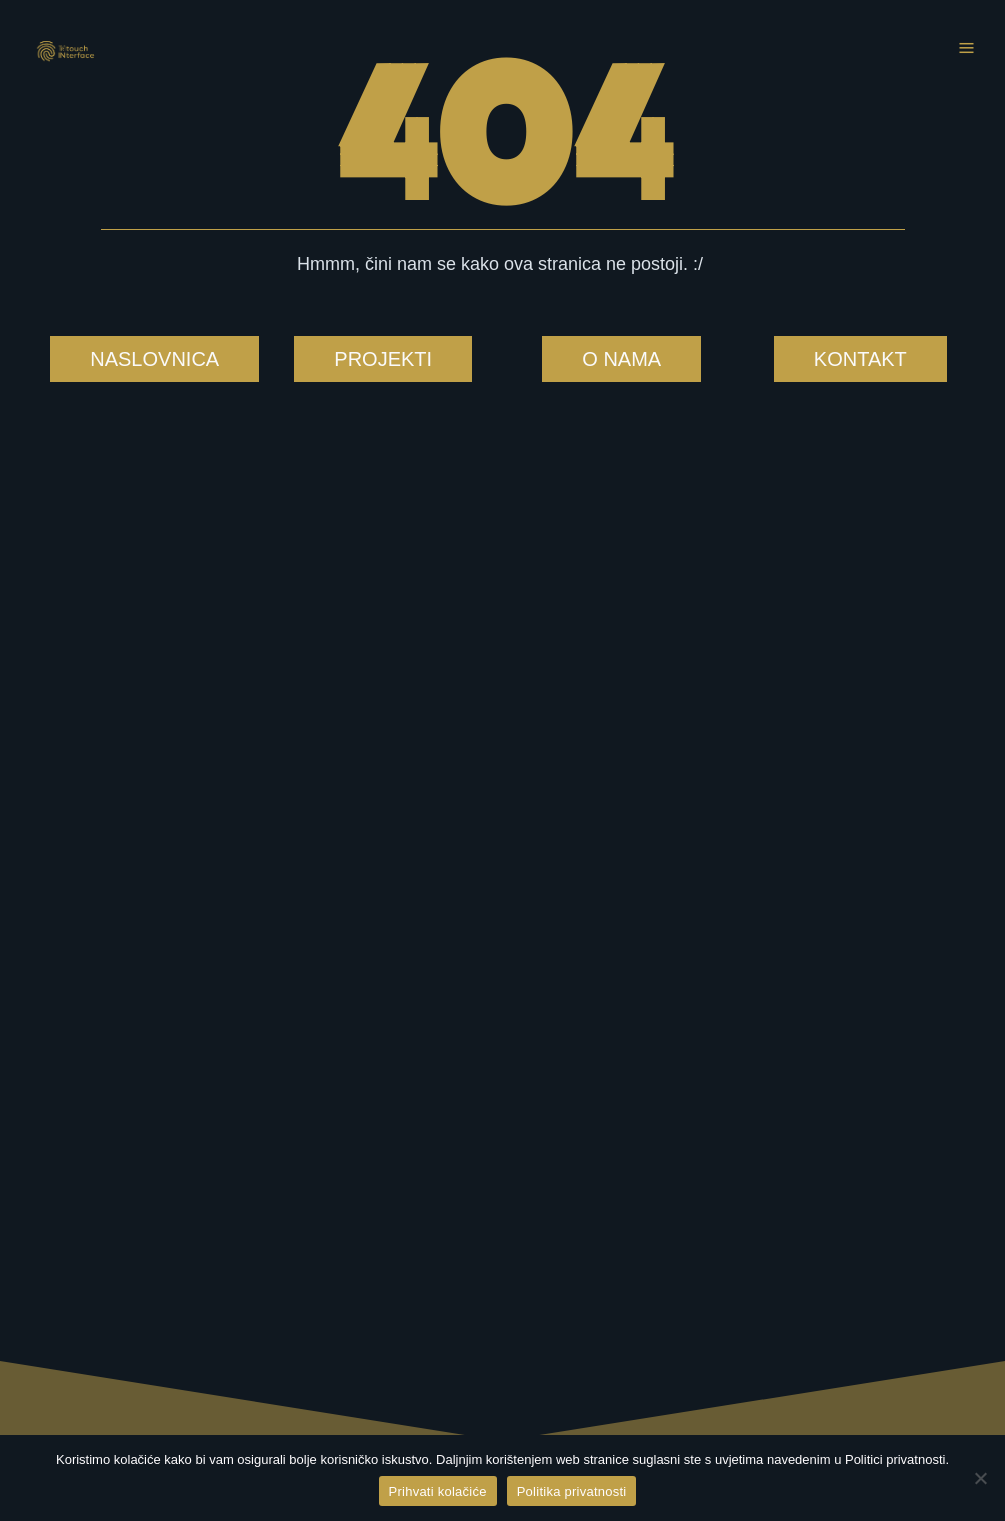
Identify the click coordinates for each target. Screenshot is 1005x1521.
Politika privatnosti (572, 1491)
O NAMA (621, 359)
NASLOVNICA (154, 359)
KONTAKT (860, 359)
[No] (980, 1478)
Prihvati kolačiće (438, 1491)
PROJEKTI (383, 359)
